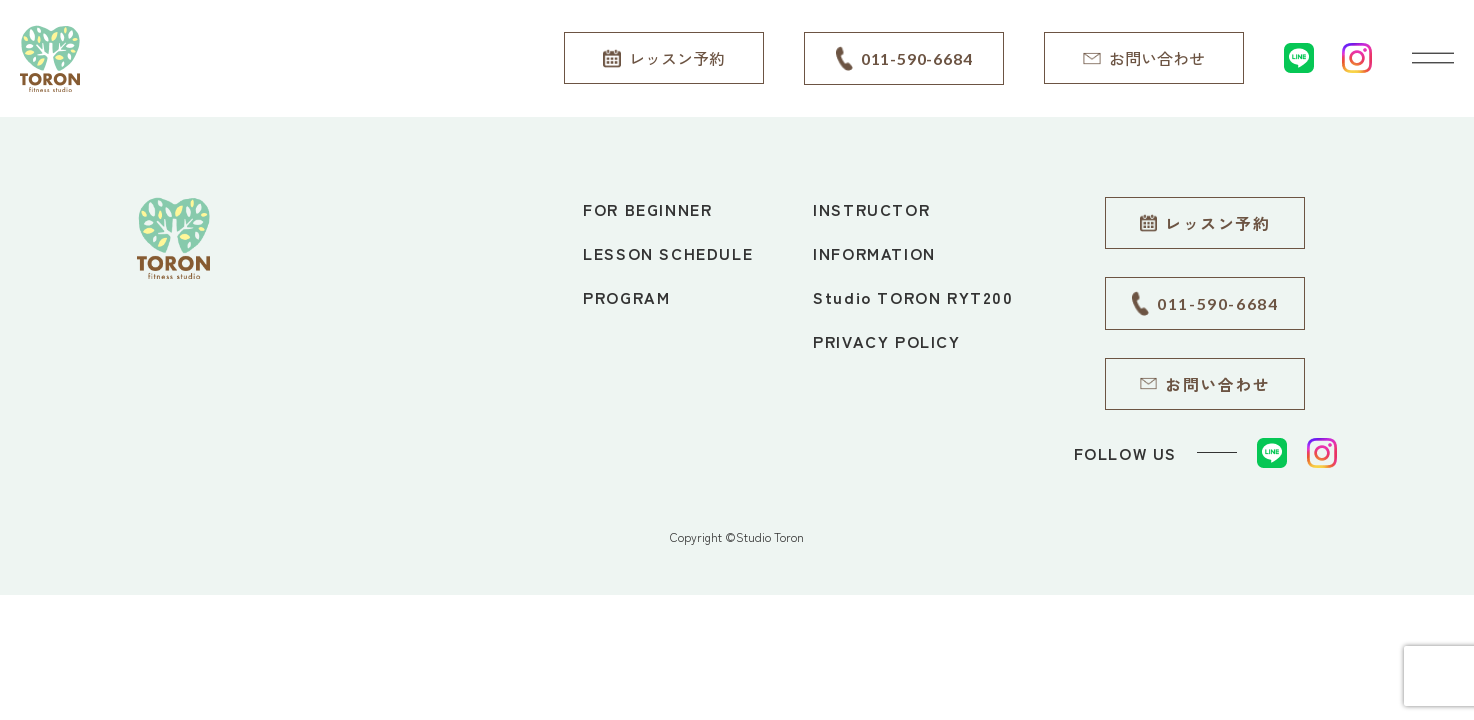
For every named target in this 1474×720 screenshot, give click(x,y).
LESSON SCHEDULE (668, 253)
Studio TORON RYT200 (913, 297)
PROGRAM (626, 297)
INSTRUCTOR (871, 209)
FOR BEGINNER (647, 209)
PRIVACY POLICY (886, 341)
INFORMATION (874, 253)
